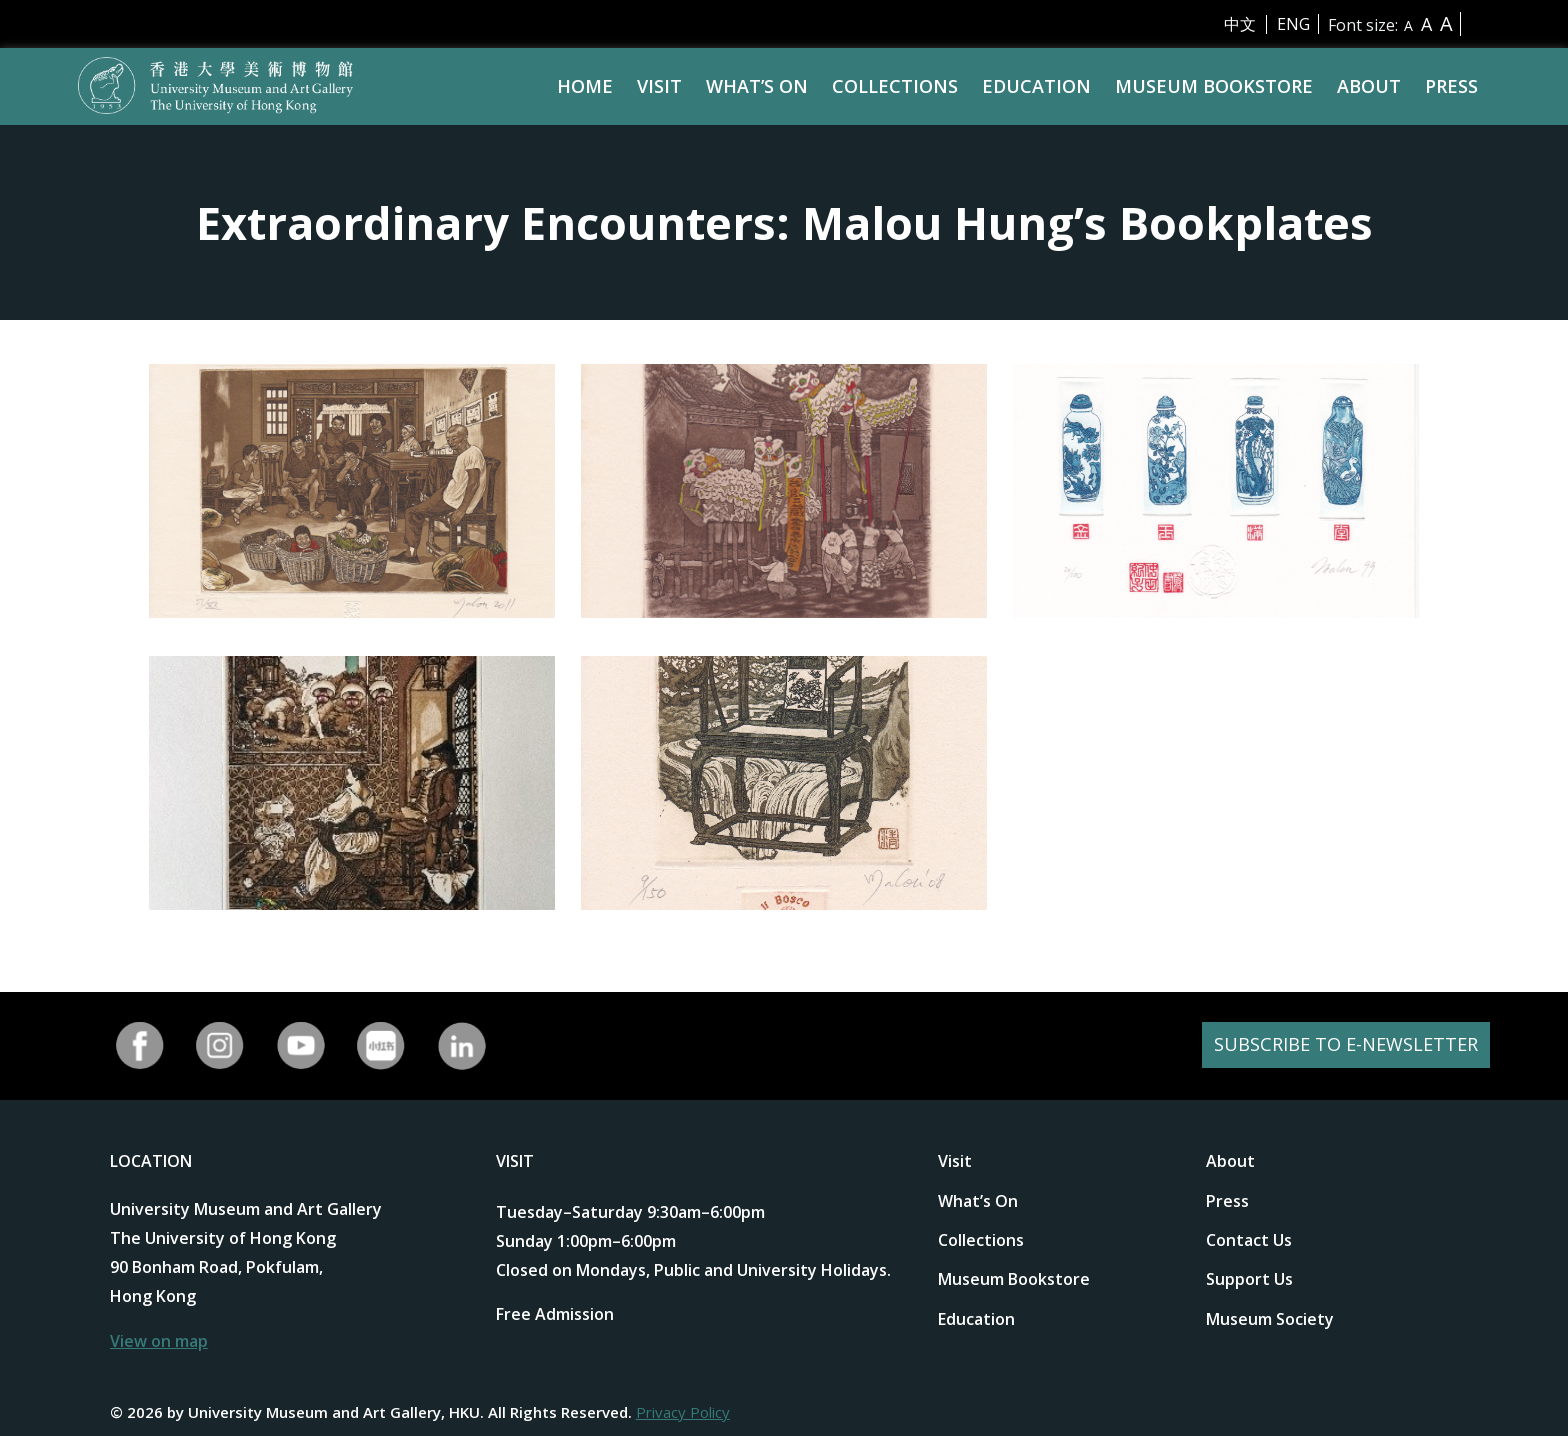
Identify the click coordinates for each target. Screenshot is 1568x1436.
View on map (159, 1341)
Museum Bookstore (1214, 86)
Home (585, 86)
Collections (895, 86)
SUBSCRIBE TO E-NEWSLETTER (1335, 1045)
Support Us (1249, 1279)
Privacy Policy (683, 1412)
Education (1036, 86)
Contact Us (1249, 1240)
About (1369, 86)
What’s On (757, 86)
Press (1451, 86)
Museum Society (1270, 1319)
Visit (659, 86)
